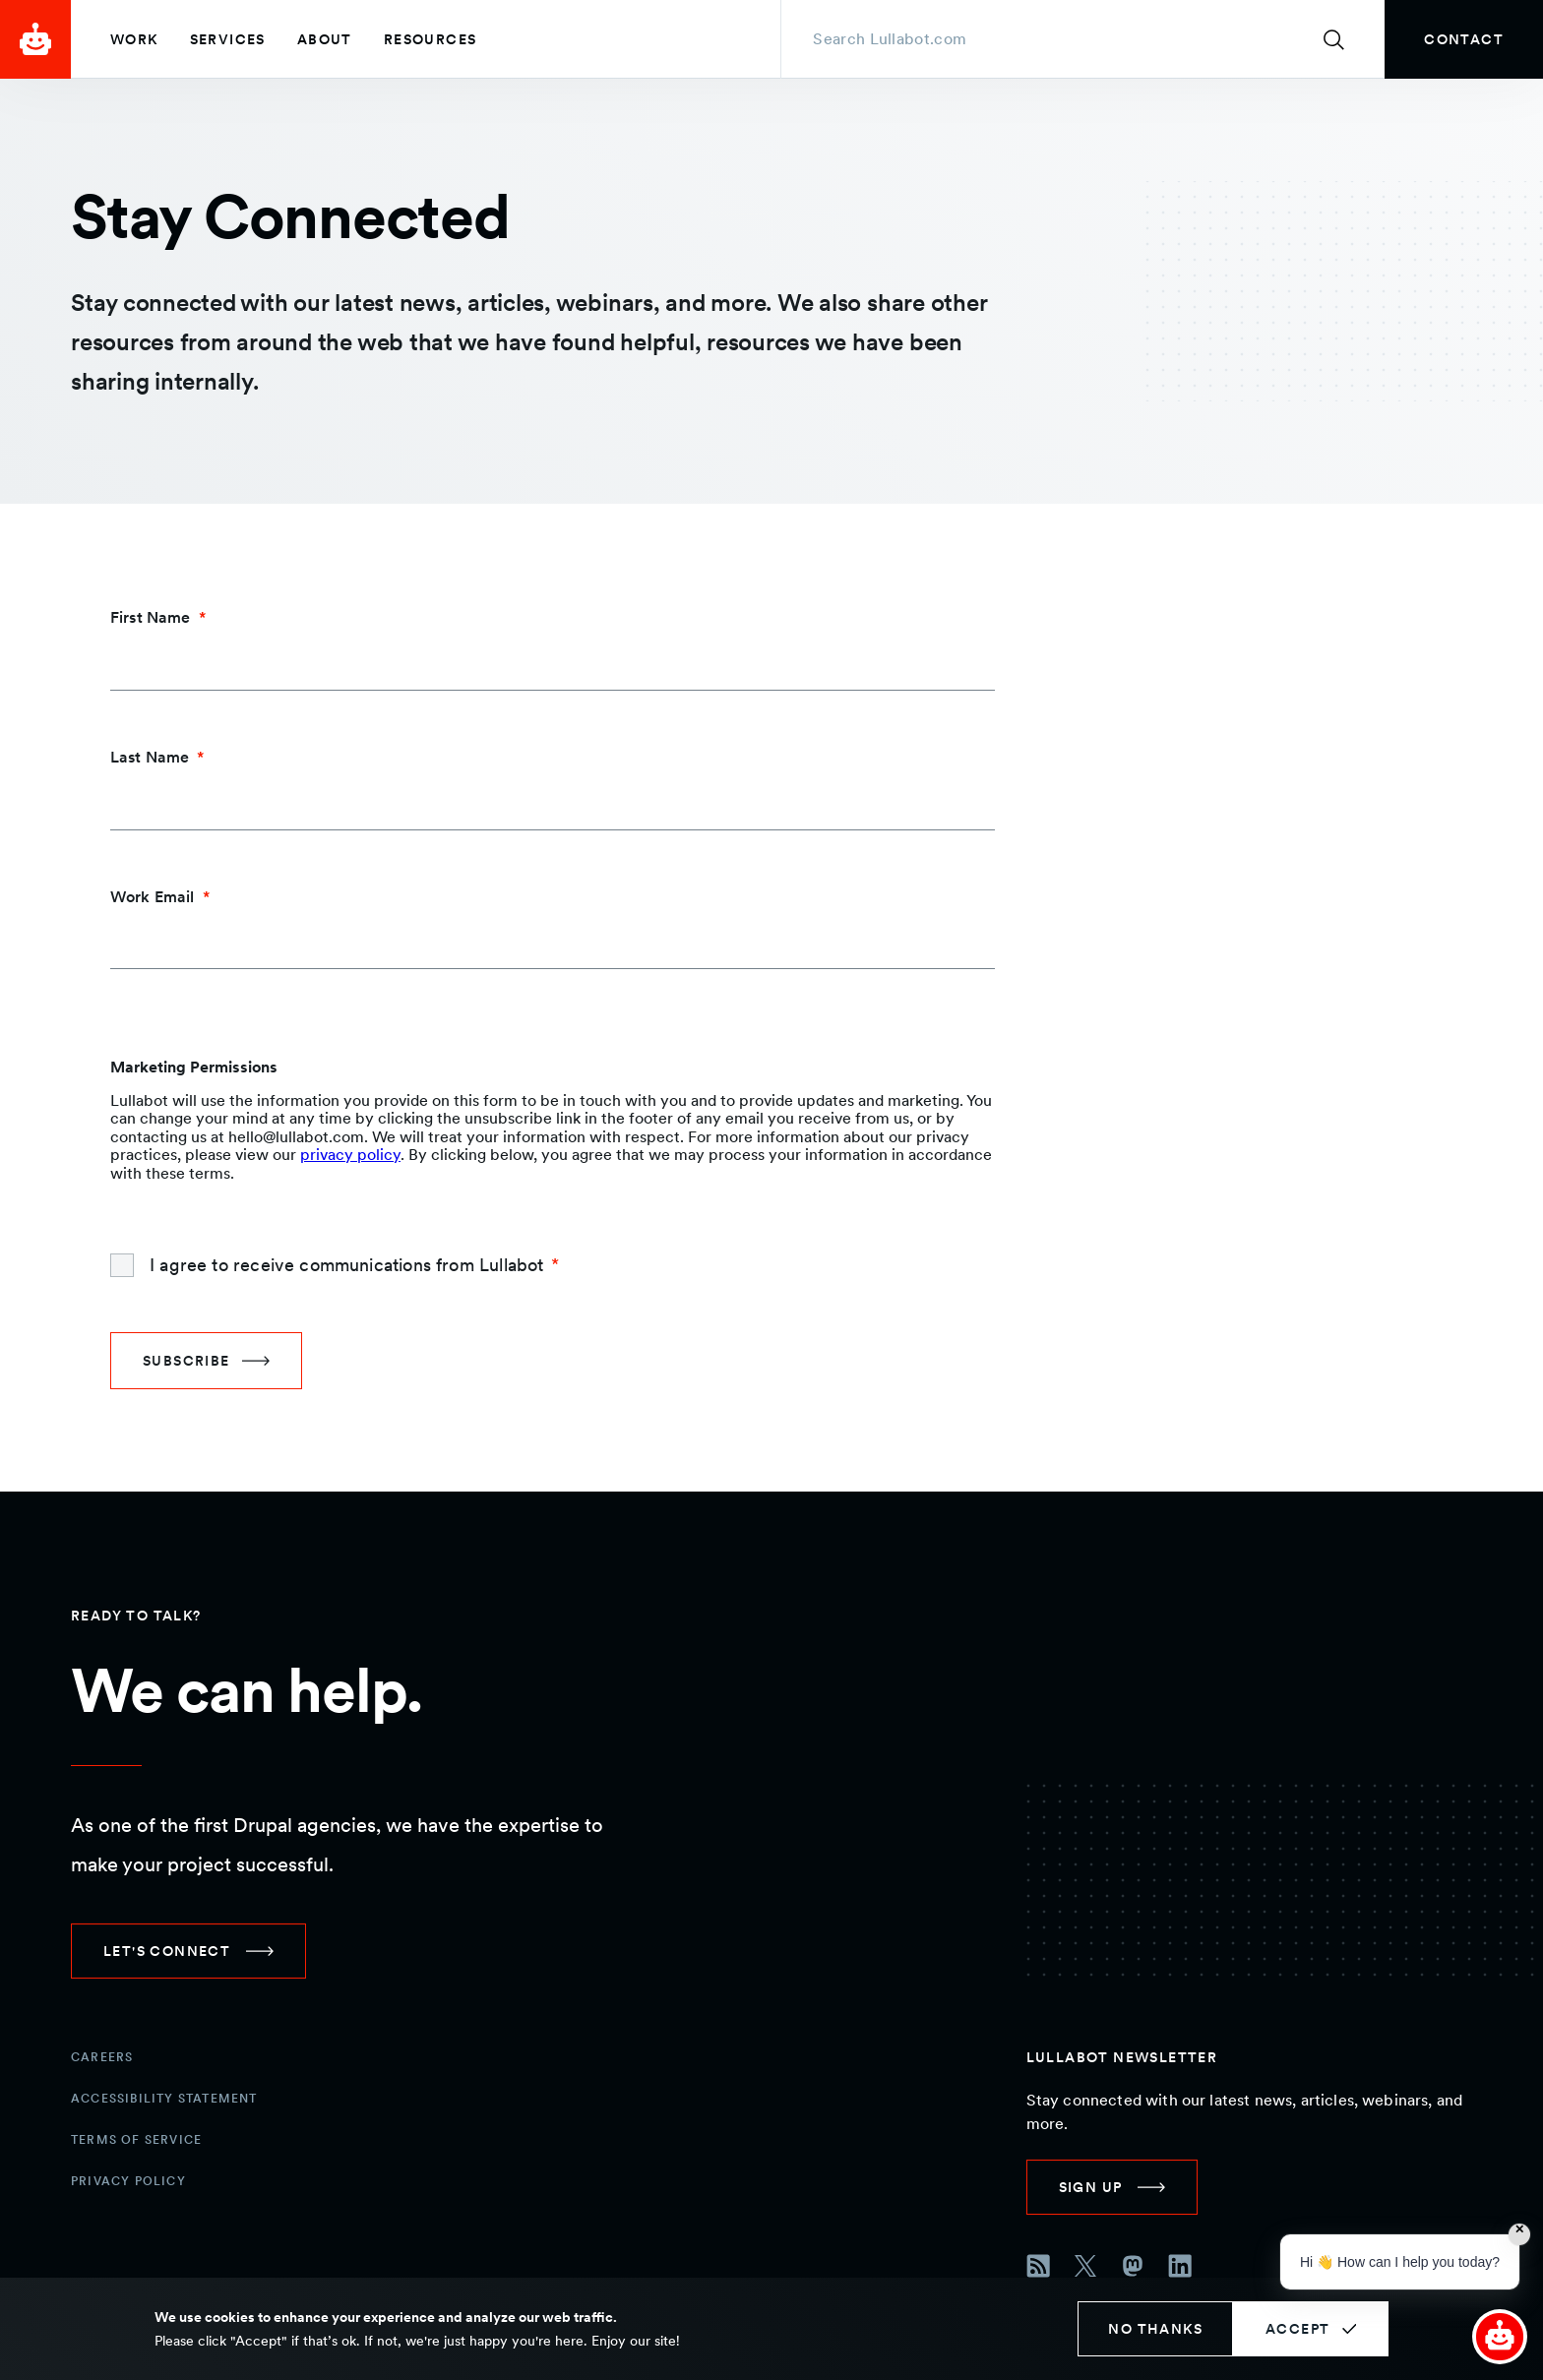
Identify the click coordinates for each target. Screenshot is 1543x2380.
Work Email (152, 896)
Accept (1297, 2329)
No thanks (1155, 2329)
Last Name (149, 757)
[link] (1464, 39)
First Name (150, 617)
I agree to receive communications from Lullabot (346, 1264)
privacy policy (350, 1154)
